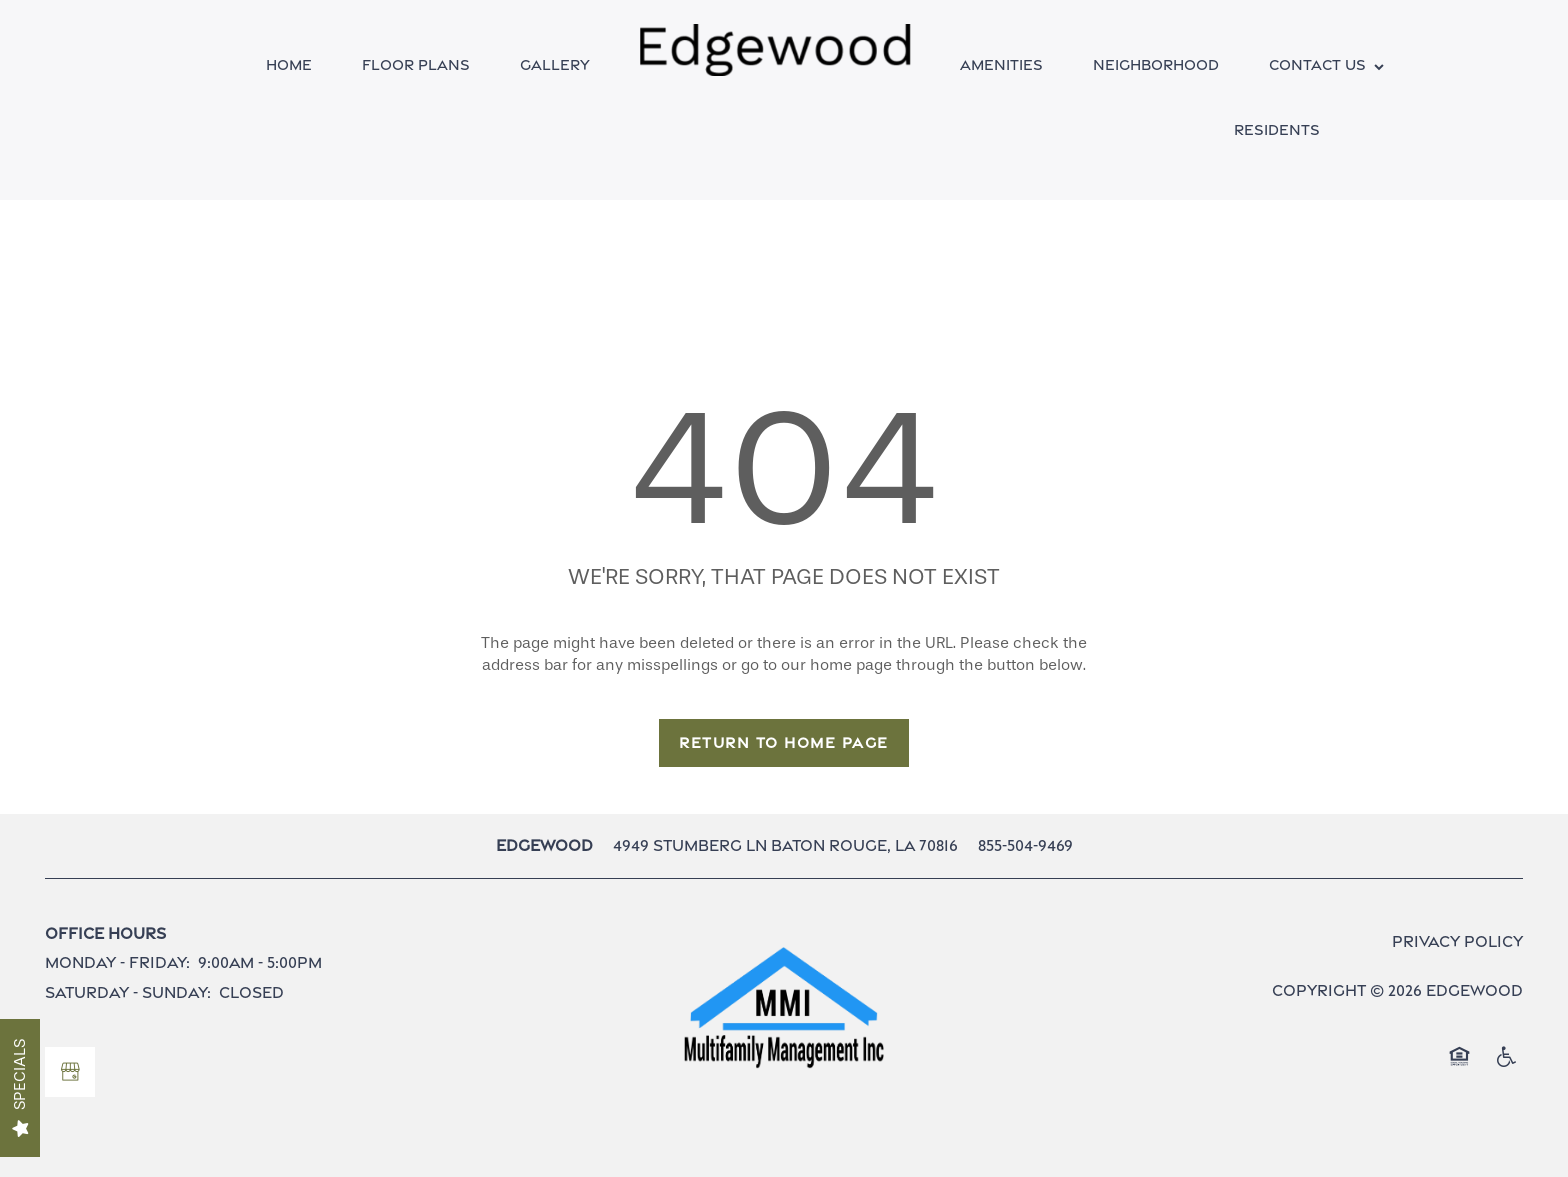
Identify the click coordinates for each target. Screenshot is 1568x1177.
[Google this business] (70, 1072)
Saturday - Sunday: (128, 992)
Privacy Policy (1457, 941)
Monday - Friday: (117, 962)
